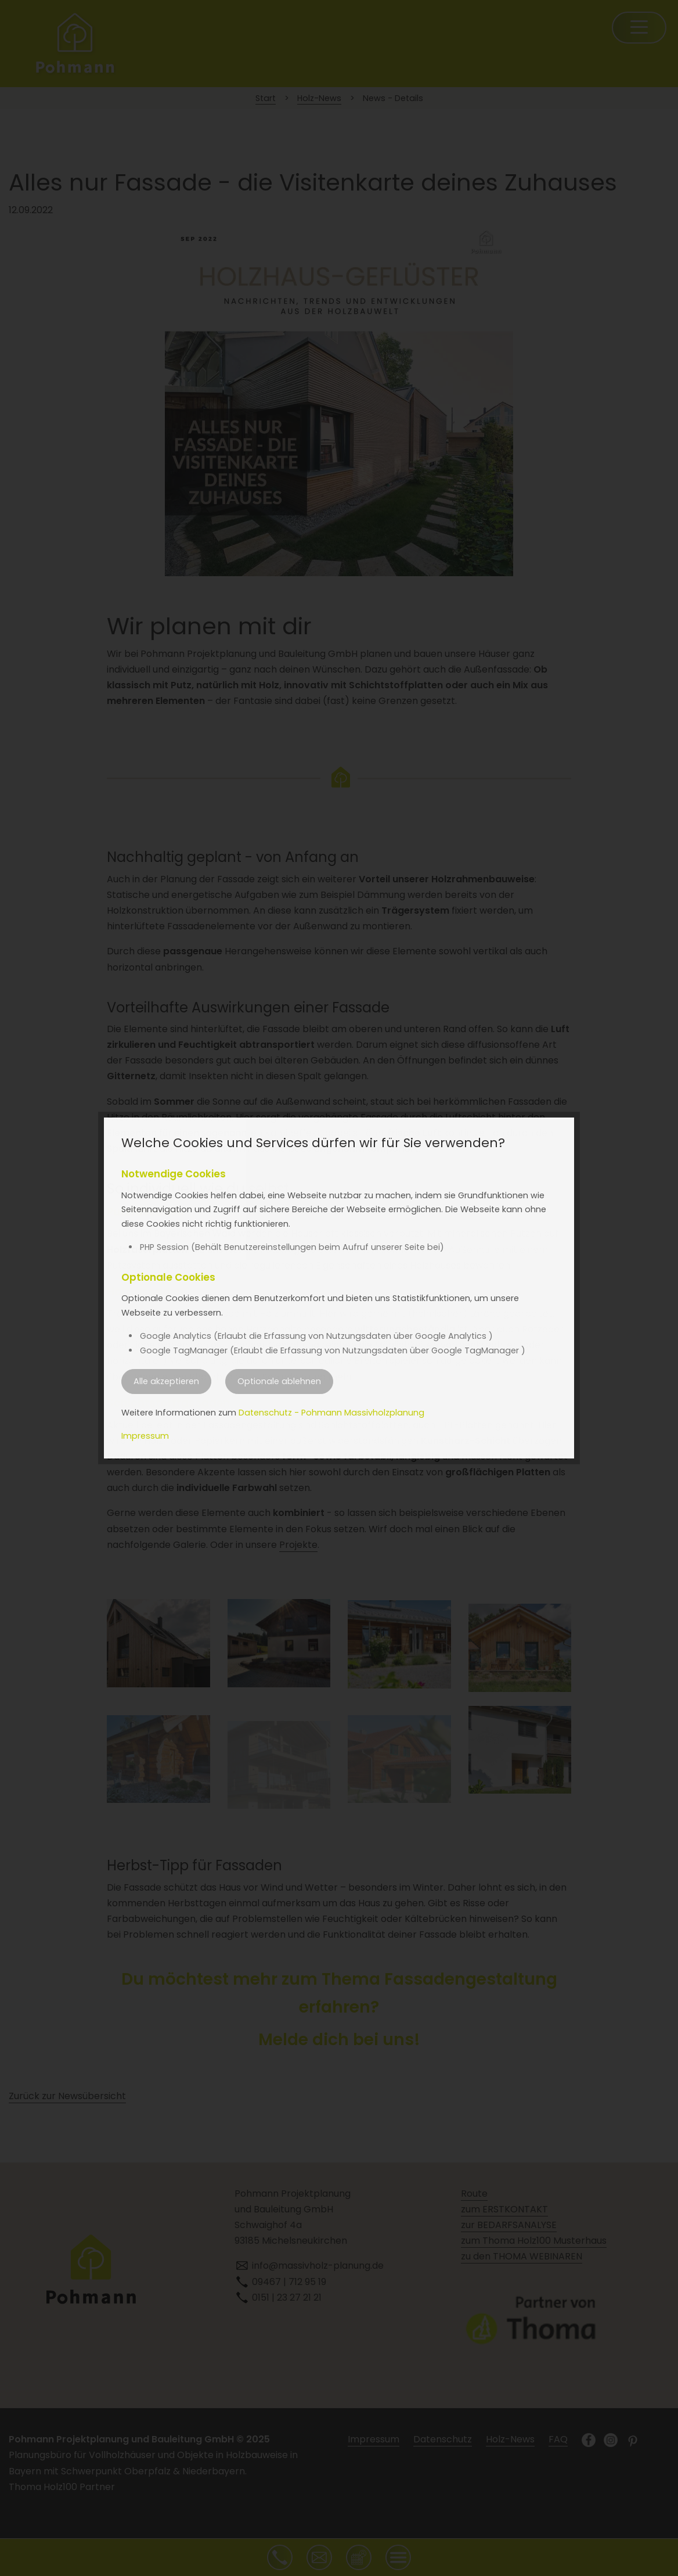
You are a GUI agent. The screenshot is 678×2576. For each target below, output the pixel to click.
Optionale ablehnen (279, 1381)
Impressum (145, 1436)
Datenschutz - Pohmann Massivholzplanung (331, 1412)
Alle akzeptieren (166, 1381)
